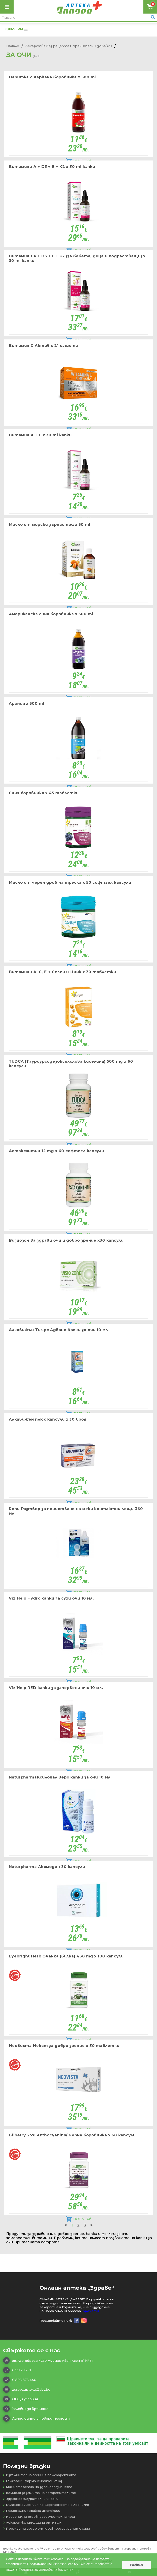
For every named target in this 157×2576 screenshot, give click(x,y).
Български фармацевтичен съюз (32, 2481)
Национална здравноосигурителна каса (39, 2517)
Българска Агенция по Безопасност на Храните (46, 2505)
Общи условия (20, 2399)
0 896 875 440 (19, 2380)
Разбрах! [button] (136, 2564)
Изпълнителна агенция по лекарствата (39, 2475)
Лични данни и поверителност (36, 2418)
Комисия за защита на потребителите (39, 2493)
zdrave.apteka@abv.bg (26, 2389)
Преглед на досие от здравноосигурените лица (46, 2528)
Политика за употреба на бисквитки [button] (46, 2569)
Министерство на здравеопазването (37, 2487)
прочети (91, 2311)
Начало (12, 46)
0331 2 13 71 (17, 2370)
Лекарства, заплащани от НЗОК (32, 2522)
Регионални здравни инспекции (31, 2511)
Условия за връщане (25, 2408)
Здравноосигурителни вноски (30, 2499)
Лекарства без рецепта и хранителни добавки (68, 46)
